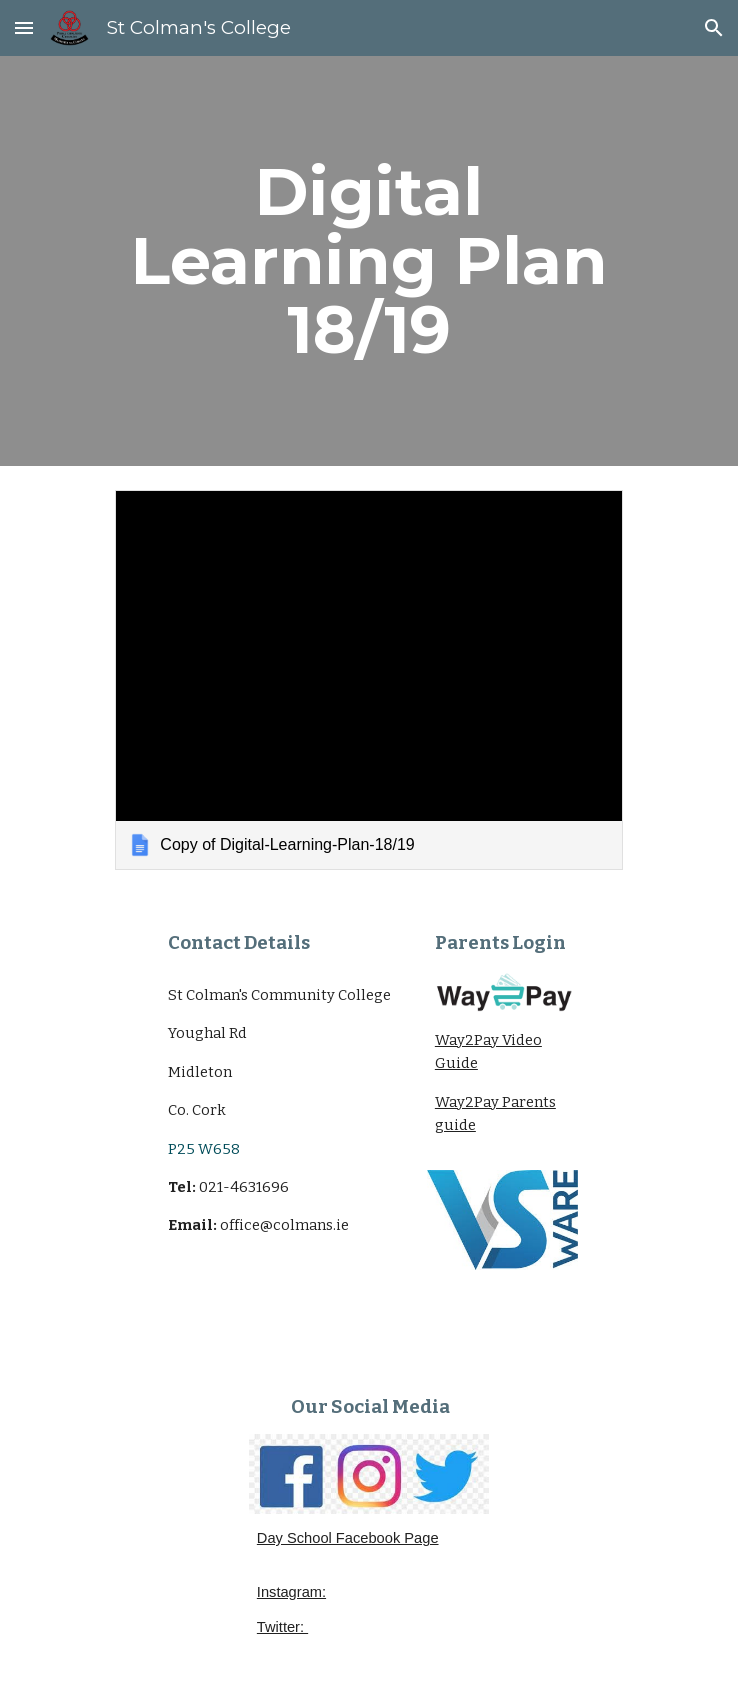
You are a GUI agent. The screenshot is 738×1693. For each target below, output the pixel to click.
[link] (368, 680)
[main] (368, 261)
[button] (24, 27)
